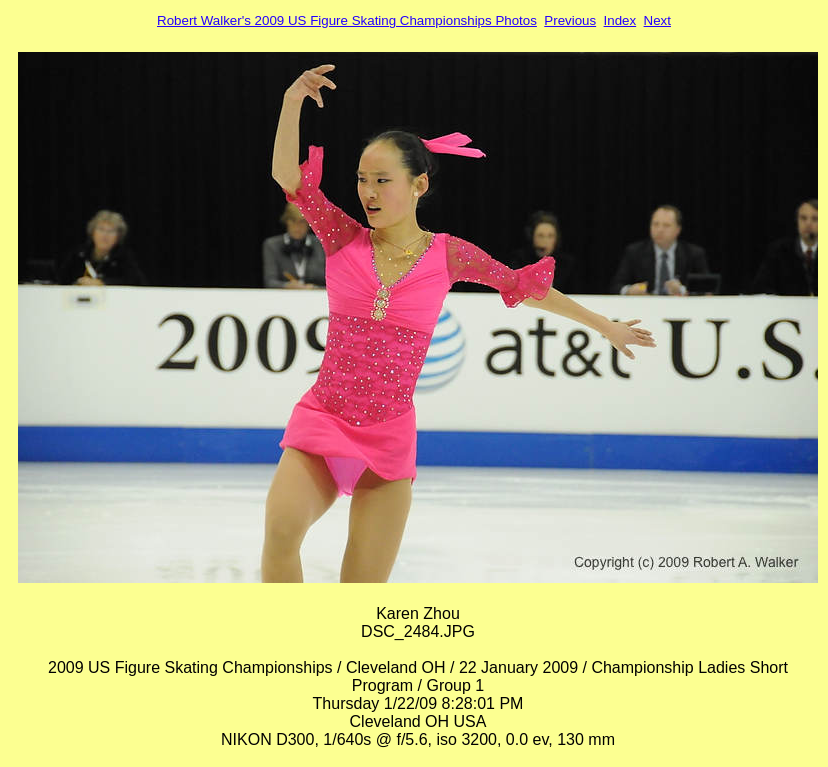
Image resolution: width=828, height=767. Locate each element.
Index (620, 20)
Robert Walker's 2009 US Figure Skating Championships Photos (347, 20)
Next (657, 20)
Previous (570, 20)
